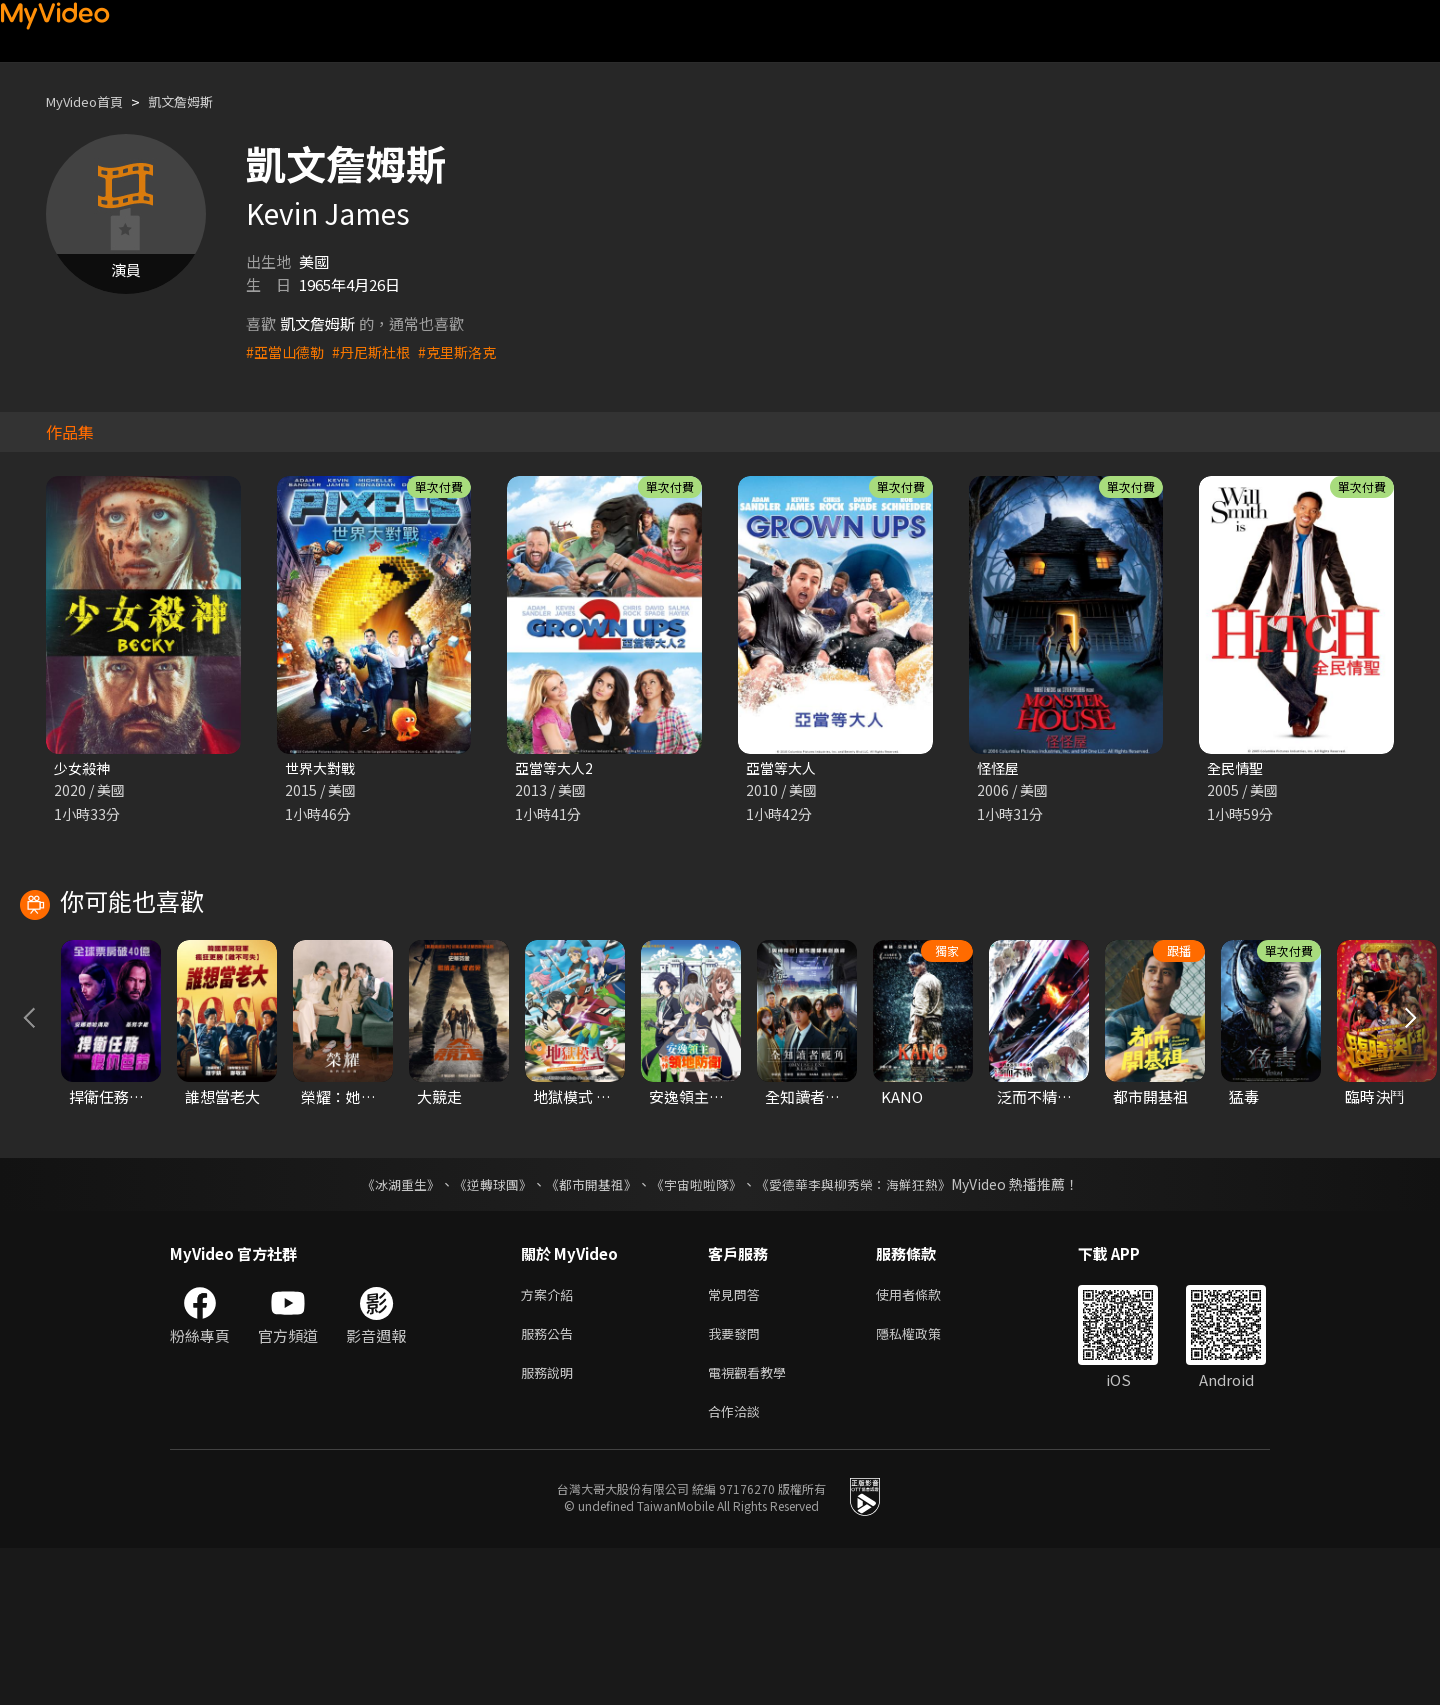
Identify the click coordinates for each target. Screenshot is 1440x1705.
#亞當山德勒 (287, 351)
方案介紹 (551, 1440)
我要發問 (738, 1482)
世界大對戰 (322, 768)
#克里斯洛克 (469, 351)
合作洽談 (738, 1566)
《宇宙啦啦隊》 (698, 1329)
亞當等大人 (783, 768)
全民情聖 (1237, 768)
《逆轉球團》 (481, 1329)
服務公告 (551, 1482)
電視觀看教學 (753, 1524)
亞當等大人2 (556, 768)
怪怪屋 (999, 768)
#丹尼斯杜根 (378, 351)
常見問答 (738, 1440)
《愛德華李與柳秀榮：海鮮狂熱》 (866, 1329)
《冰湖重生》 (383, 1329)
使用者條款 (925, 1440)
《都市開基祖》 (586, 1329)
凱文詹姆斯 (199, 101)
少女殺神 (84, 768)
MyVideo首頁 (91, 101)
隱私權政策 (925, 1482)
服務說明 (551, 1524)
